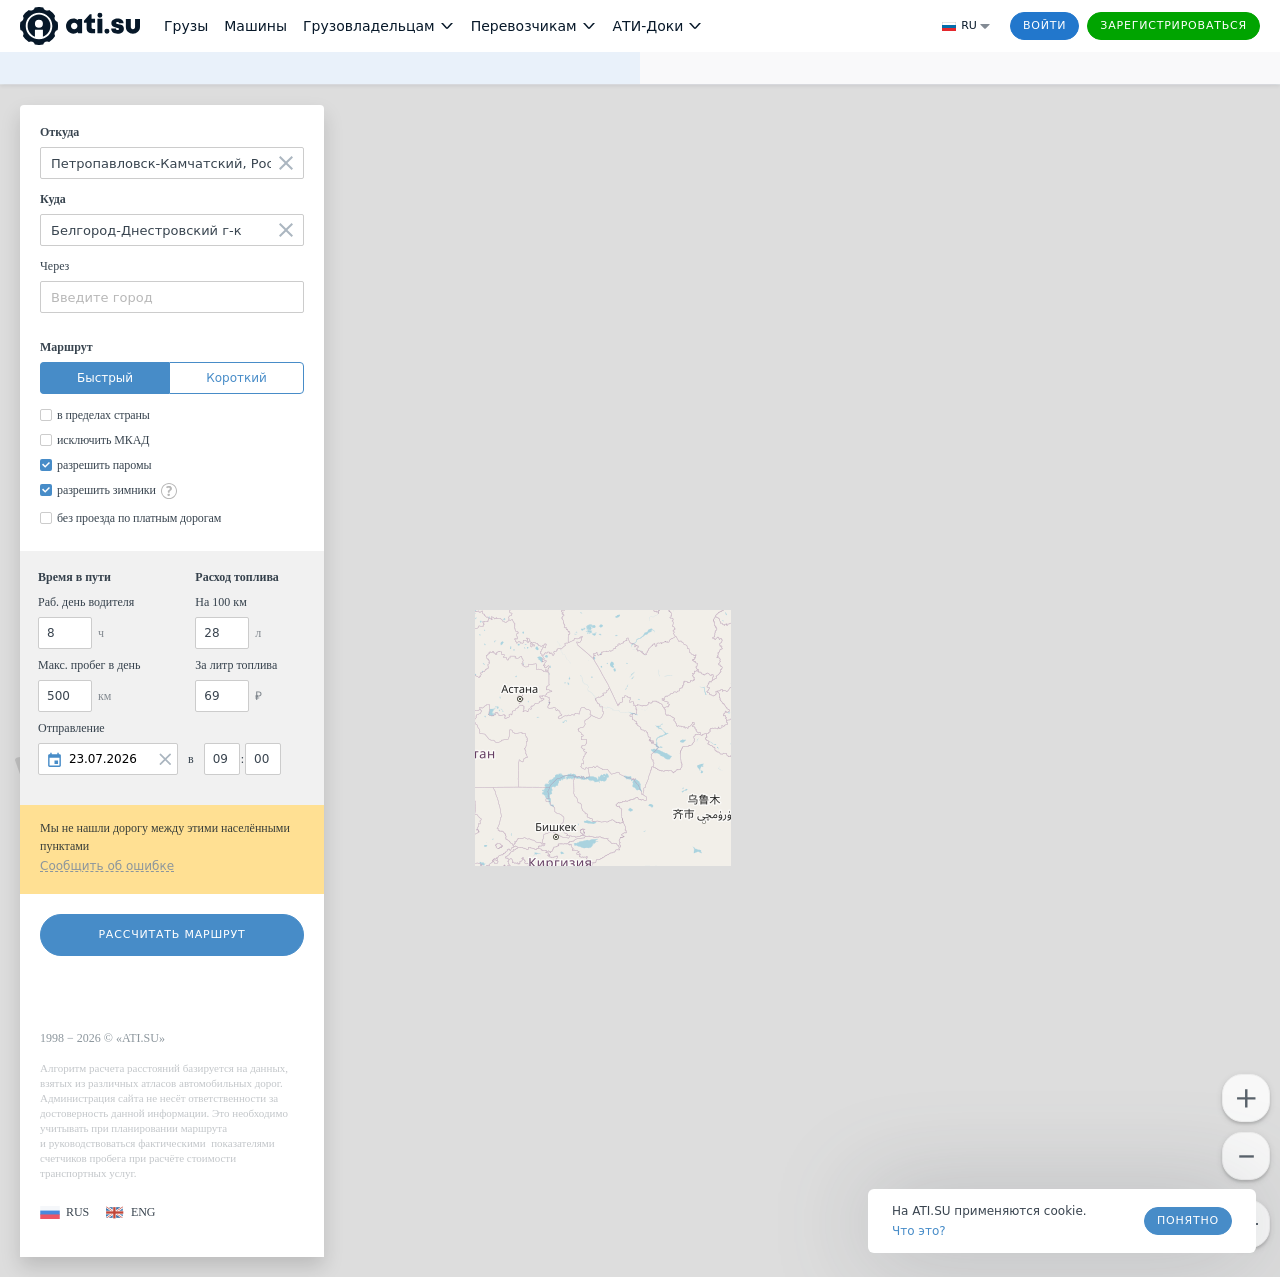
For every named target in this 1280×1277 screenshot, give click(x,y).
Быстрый (105, 378)
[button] (64, 1212)
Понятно (1188, 1220)
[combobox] (172, 163)
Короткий (236, 378)
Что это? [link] (919, 1231)
